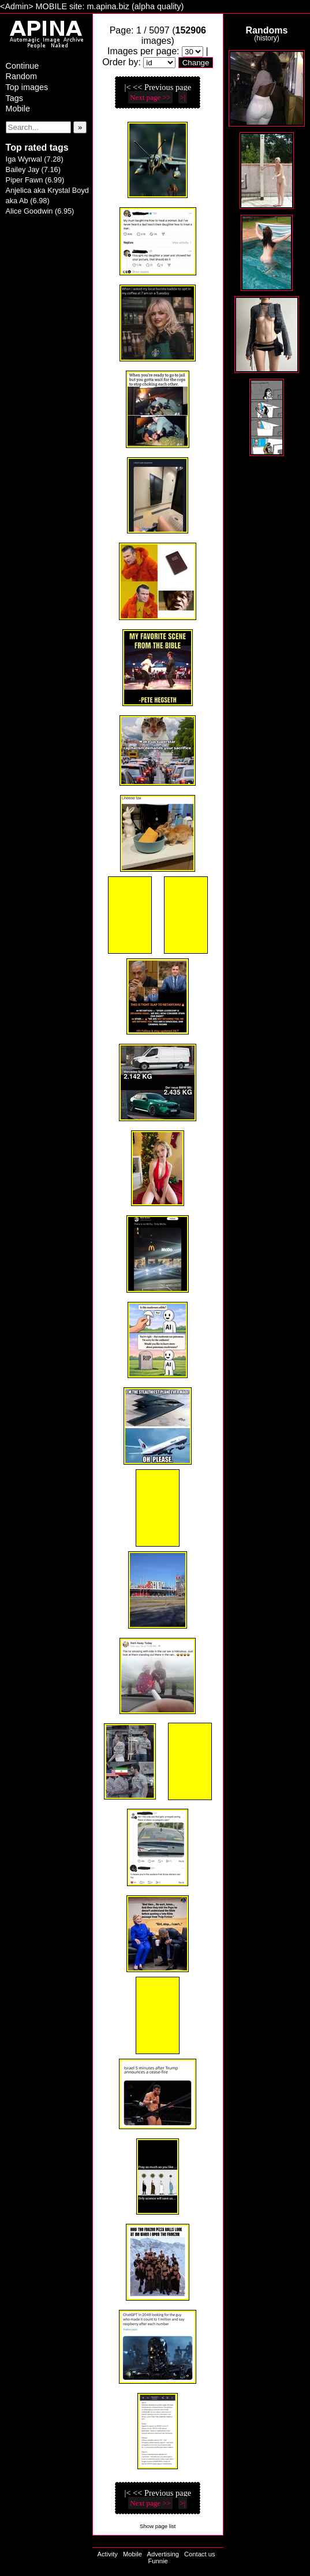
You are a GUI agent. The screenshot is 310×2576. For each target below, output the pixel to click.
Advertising (163, 2554)
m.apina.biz (108, 6)
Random (21, 76)
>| (183, 97)
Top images (27, 87)
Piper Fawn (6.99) (35, 180)
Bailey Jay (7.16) (33, 169)
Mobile (18, 108)
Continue (22, 65)
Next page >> (150, 97)
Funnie (157, 2561)
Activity (107, 2554)
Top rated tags (37, 147)
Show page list (157, 2526)
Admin (16, 6)
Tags (14, 98)
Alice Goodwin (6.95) (40, 211)
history (266, 38)
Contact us (199, 2554)
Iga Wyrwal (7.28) (35, 159)
